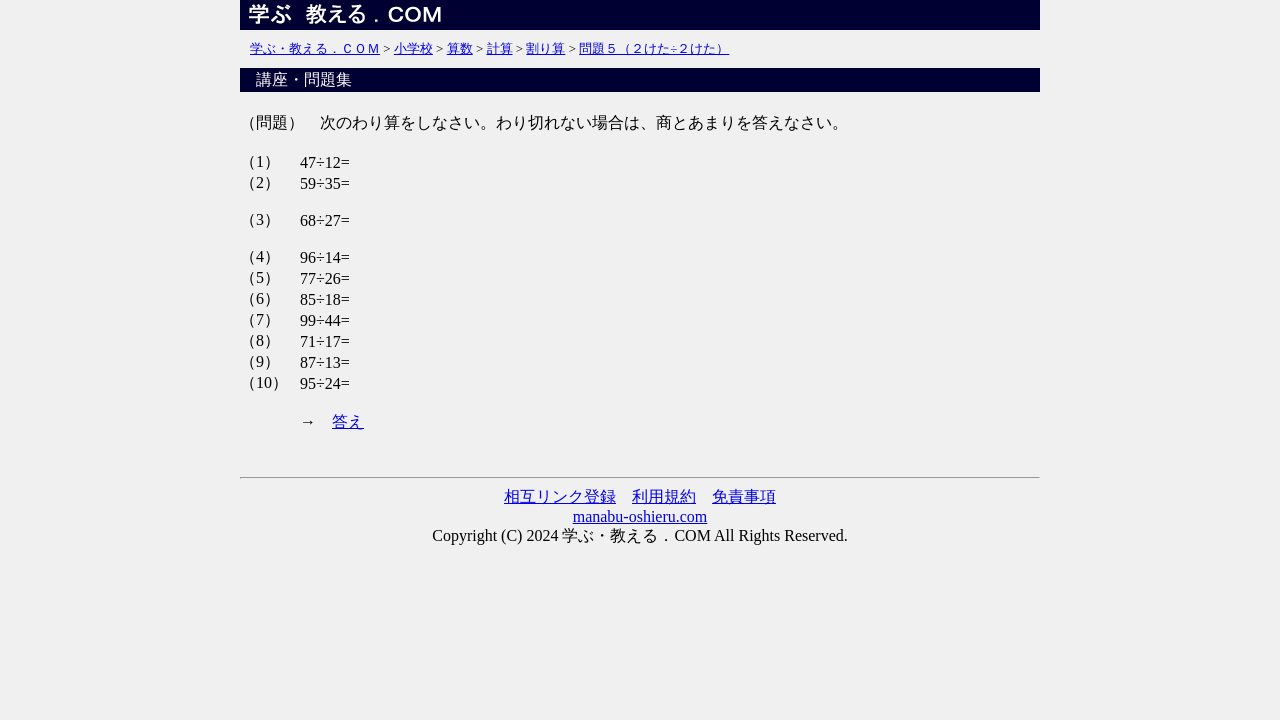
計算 (500, 48)
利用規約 (664, 496)
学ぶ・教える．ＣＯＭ (315, 48)
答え (348, 421)
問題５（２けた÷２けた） (654, 48)
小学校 (413, 48)
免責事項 (744, 496)
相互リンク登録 (560, 496)
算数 (460, 48)
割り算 (545, 48)
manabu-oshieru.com (640, 516)
